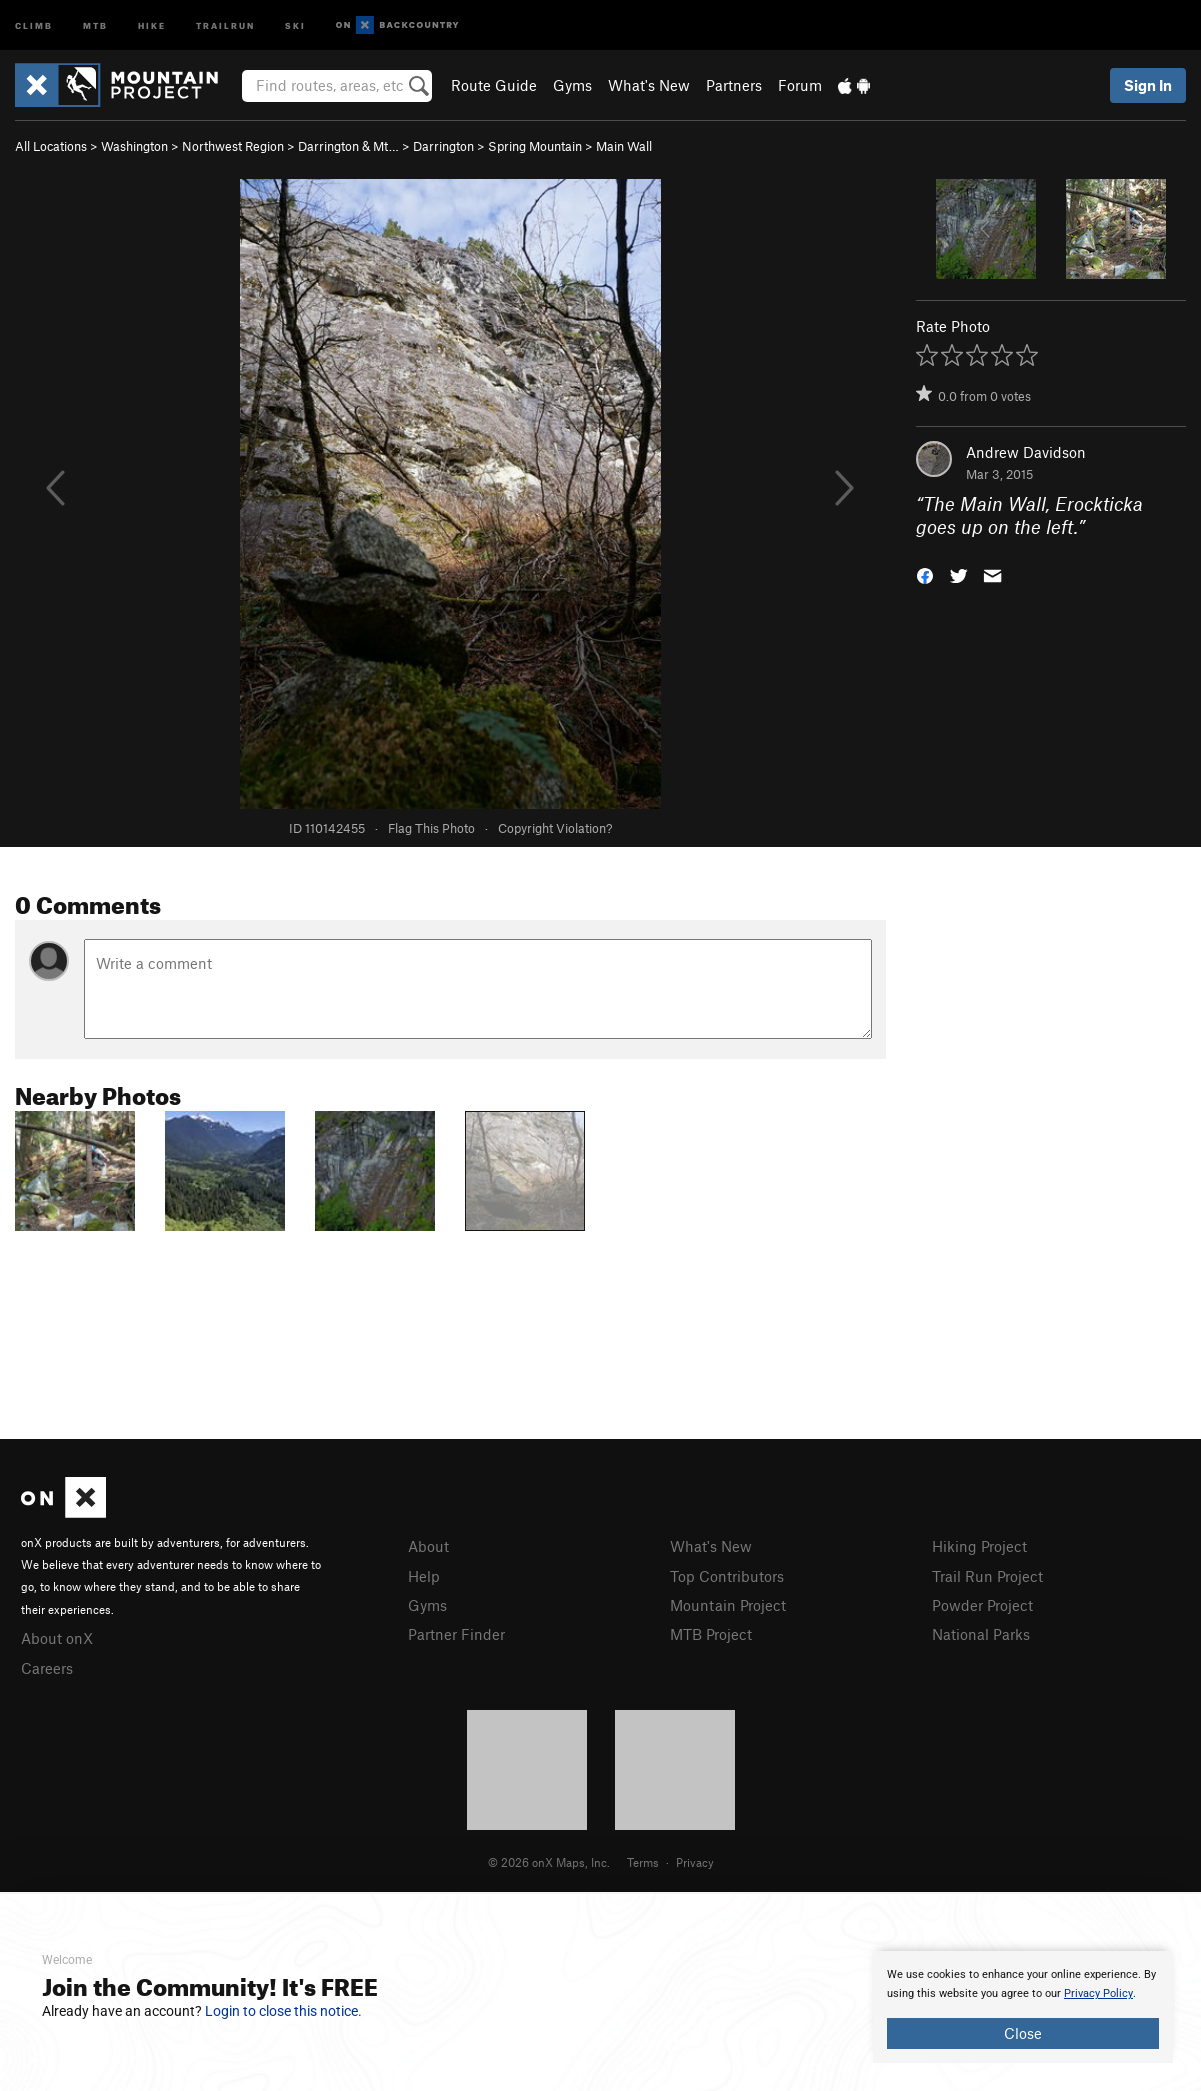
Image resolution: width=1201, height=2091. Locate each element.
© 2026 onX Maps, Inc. (549, 1862)
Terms (643, 1862)
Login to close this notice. (283, 2011)
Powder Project (982, 1605)
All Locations (51, 146)
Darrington (443, 146)
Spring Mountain (535, 146)
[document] (1023, 2007)
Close (1023, 2033)
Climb (34, 24)
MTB (95, 24)
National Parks (981, 1634)
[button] (925, 573)
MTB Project (711, 1634)
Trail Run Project (987, 1576)
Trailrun (225, 24)
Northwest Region (233, 146)
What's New (649, 85)
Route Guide (494, 85)
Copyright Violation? (555, 828)
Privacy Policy (1098, 1993)
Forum (800, 85)
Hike (152, 24)
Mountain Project (728, 1605)
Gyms (572, 85)
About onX (57, 1638)
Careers (47, 1668)
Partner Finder (456, 1634)
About (428, 1546)
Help (424, 1576)
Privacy (695, 1862)
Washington (134, 146)
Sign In (1148, 85)
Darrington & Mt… (348, 146)
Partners (734, 85)
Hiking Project (979, 1546)
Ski (295, 24)
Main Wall (624, 146)
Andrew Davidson (1026, 452)
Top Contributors (727, 1576)
